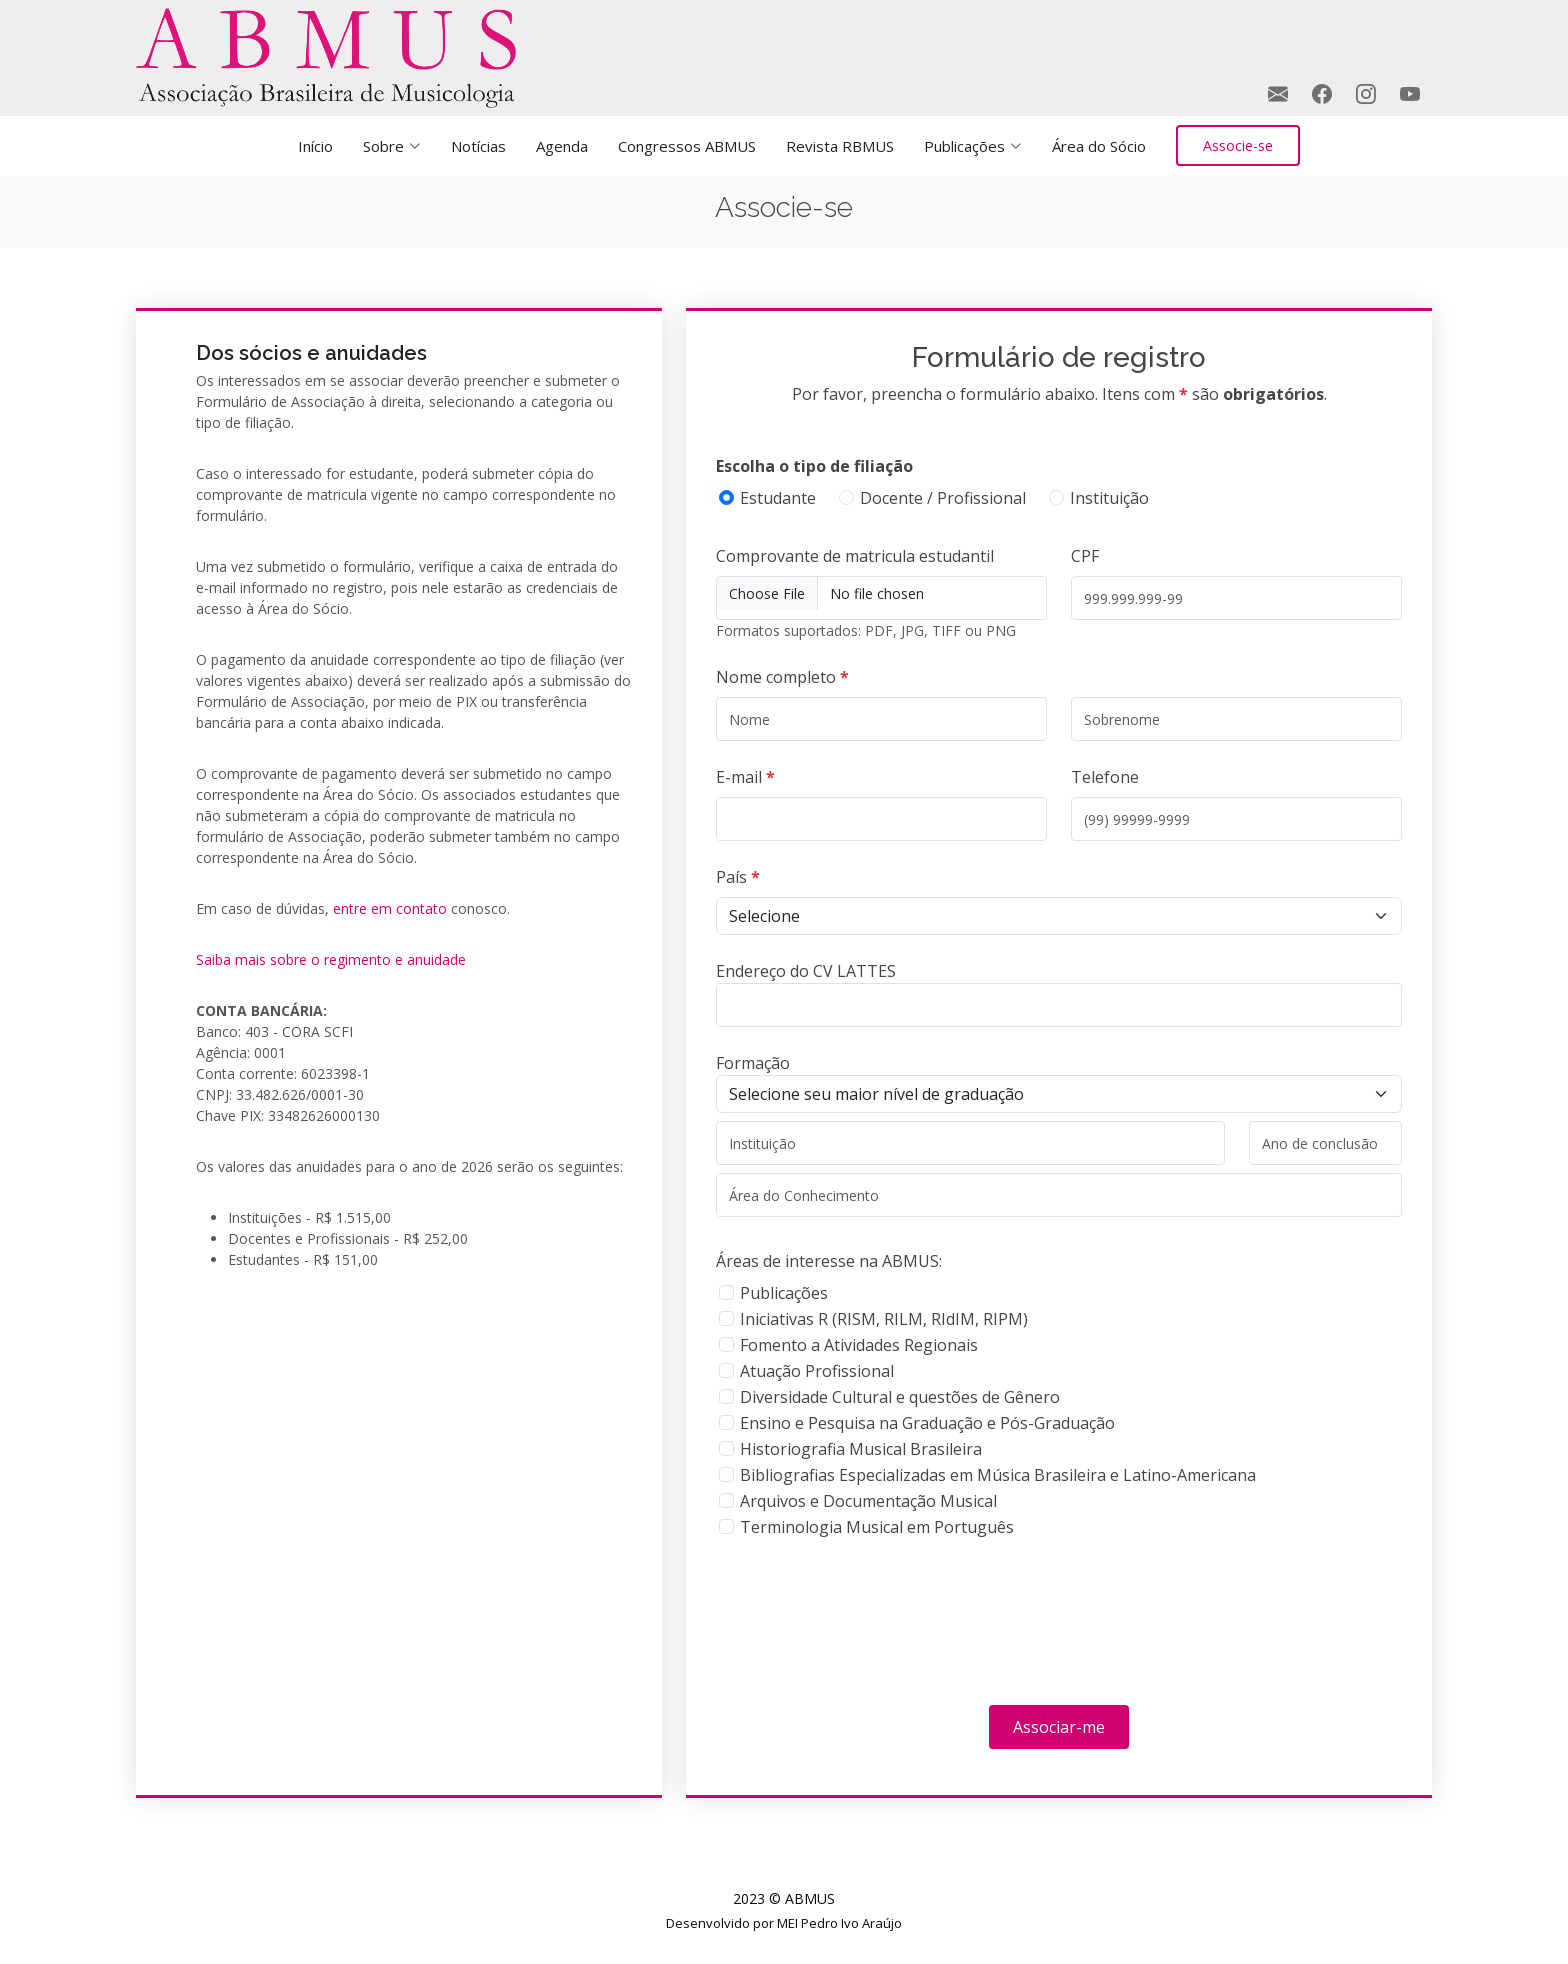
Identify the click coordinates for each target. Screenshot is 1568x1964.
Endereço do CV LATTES (806, 971)
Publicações (784, 1293)
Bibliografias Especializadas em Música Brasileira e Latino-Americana (998, 1475)
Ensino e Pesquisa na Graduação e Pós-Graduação (927, 1423)
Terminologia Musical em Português (877, 1527)
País (738, 877)
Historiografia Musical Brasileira (861, 1449)
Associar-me (1059, 1727)
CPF (1085, 556)
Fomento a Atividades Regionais (859, 1345)
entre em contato (390, 908)
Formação (753, 1063)
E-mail (745, 777)
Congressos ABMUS (687, 146)
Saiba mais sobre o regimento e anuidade (331, 959)
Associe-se (1238, 145)
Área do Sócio (1099, 146)
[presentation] (868, 1626)
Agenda (562, 146)
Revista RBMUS (840, 146)
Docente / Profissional (943, 498)
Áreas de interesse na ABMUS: (829, 1261)
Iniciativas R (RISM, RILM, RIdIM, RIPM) (884, 1319)
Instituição (1109, 498)
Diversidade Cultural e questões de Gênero (900, 1397)
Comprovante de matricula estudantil (855, 556)
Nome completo (782, 677)
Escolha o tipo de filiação (814, 466)
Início (315, 146)
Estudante (778, 498)
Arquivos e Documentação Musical (868, 1501)
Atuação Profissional (817, 1371)
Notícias (478, 146)
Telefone (1105, 777)
